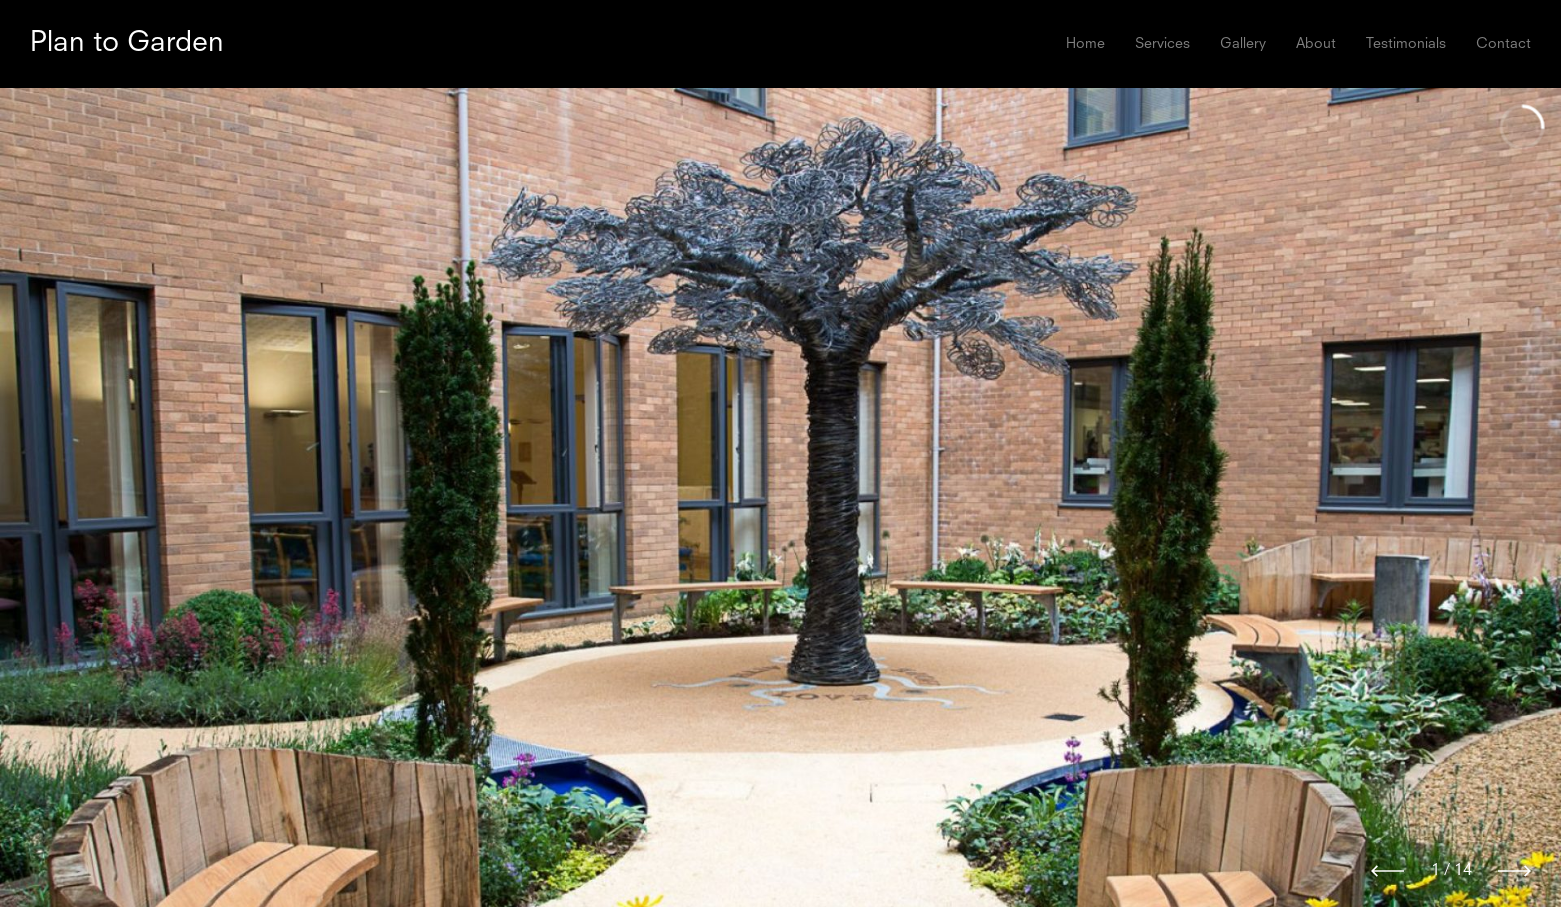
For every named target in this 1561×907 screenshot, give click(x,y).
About (1316, 44)
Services (1162, 44)
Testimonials (1406, 44)
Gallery (1243, 44)
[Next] (1514, 871)
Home (1085, 44)
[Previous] (1387, 871)
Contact (1503, 44)
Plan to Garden (127, 44)
